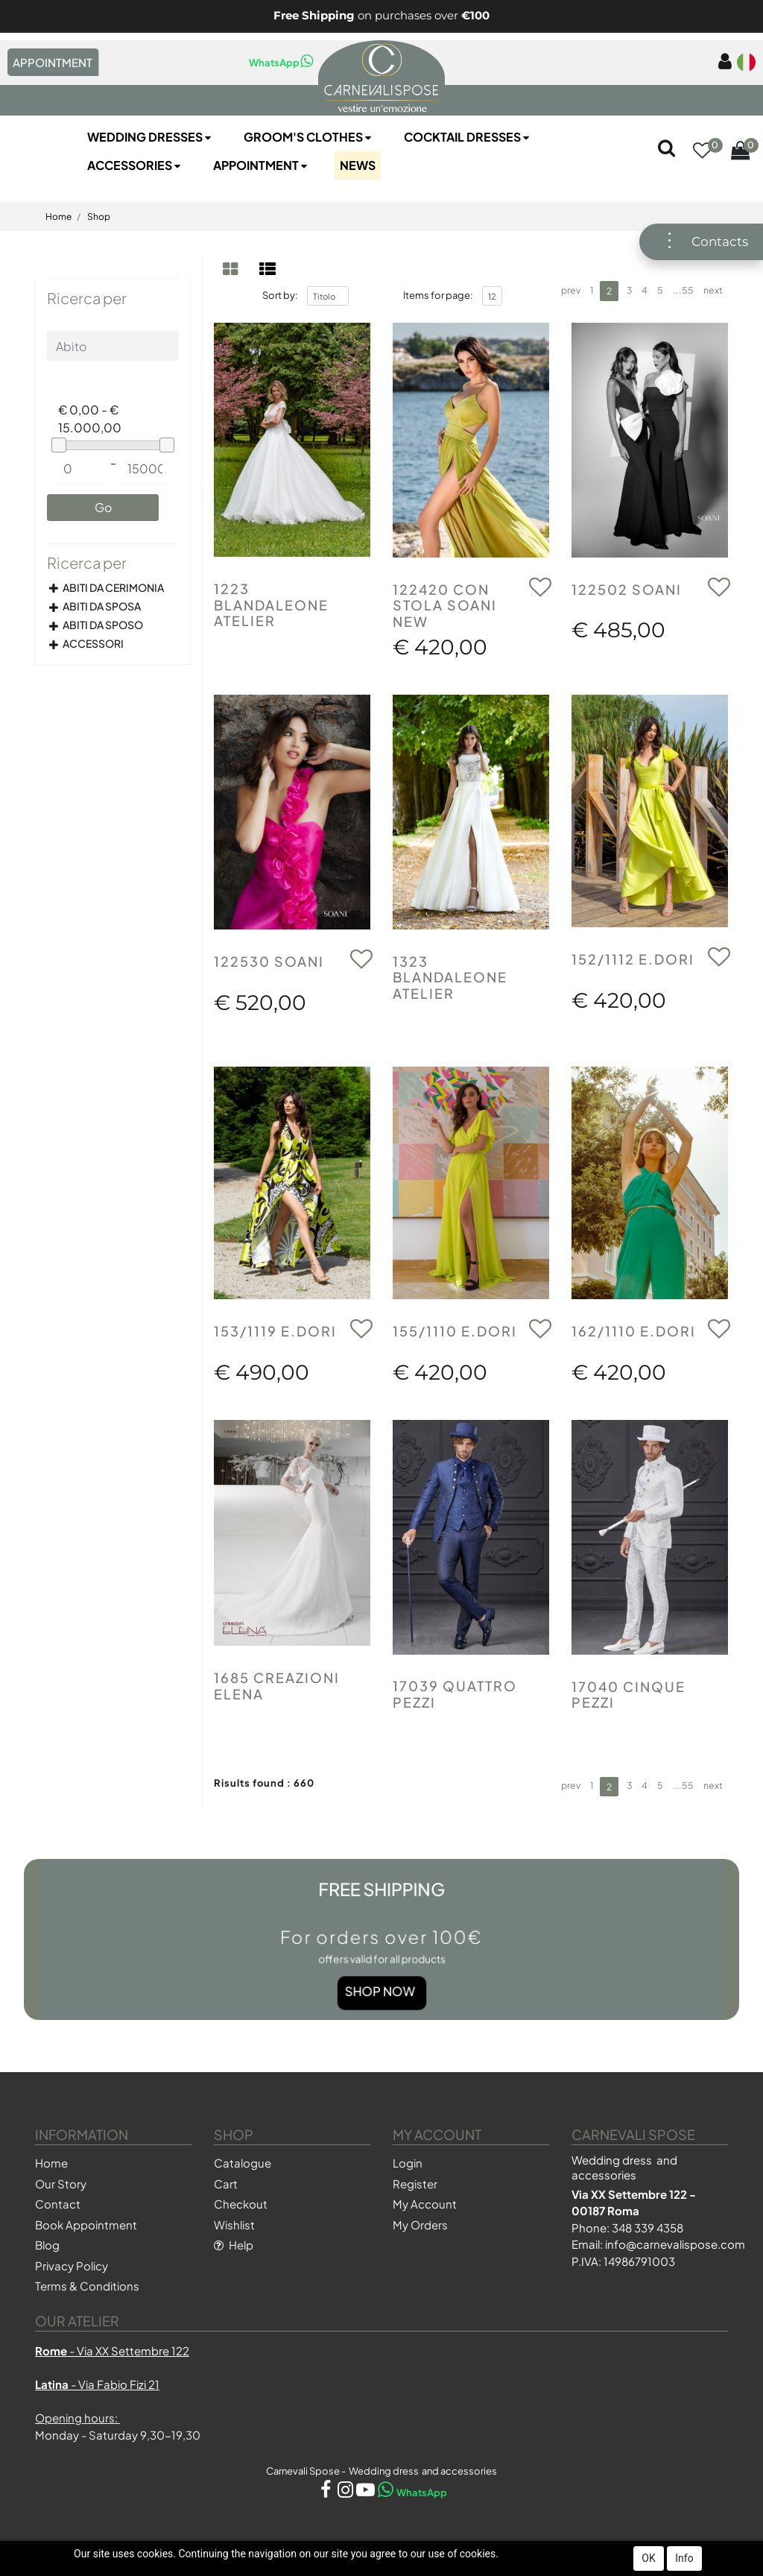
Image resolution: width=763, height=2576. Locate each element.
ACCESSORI (93, 643)
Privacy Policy (71, 2265)
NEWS (358, 165)
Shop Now (381, 1968)
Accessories (135, 165)
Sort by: (280, 295)
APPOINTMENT (52, 62)
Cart (226, 2183)
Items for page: (438, 295)
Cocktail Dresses (468, 137)
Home (58, 216)
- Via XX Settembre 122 (112, 2350)
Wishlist (234, 2224)
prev (570, 290)
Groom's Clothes (309, 137)
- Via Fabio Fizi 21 (97, 2384)
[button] (702, 151)
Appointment (261, 165)
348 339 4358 (647, 2227)
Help (233, 2245)
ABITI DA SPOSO (103, 624)
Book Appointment (86, 2224)
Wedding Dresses (150, 137)
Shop (98, 216)
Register (415, 2183)
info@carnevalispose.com (675, 2244)
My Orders (420, 2224)
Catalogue (242, 2163)
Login (407, 2163)
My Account (425, 2204)
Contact (57, 2204)
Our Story (60, 2183)
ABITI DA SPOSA (102, 606)
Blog (47, 2245)
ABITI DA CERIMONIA (113, 587)
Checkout (240, 2204)
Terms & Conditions (87, 2286)
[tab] (232, 268)
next (713, 290)
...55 (683, 290)
